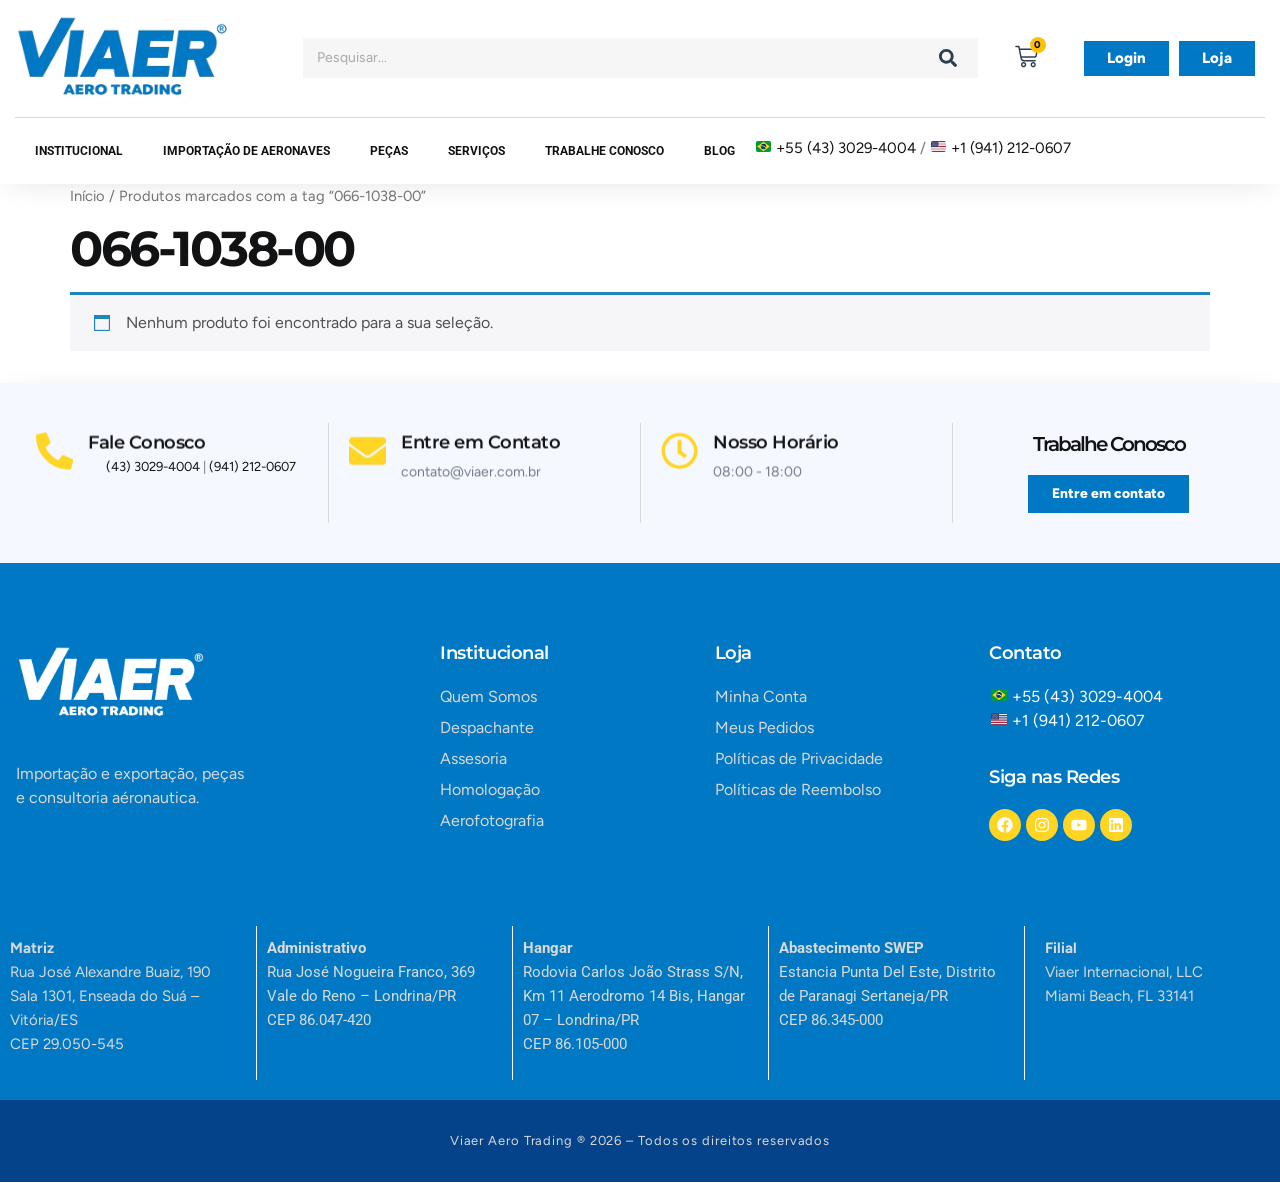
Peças (389, 151)
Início (87, 196)
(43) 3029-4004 (153, 469)
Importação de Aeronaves (246, 151)
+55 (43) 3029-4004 (846, 148)
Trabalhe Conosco (604, 151)
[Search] (948, 58)
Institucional (79, 151)
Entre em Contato (483, 437)
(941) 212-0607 (252, 469)
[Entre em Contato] (369, 447)
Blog (719, 151)
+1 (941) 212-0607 (1011, 148)
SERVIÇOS (476, 151)
